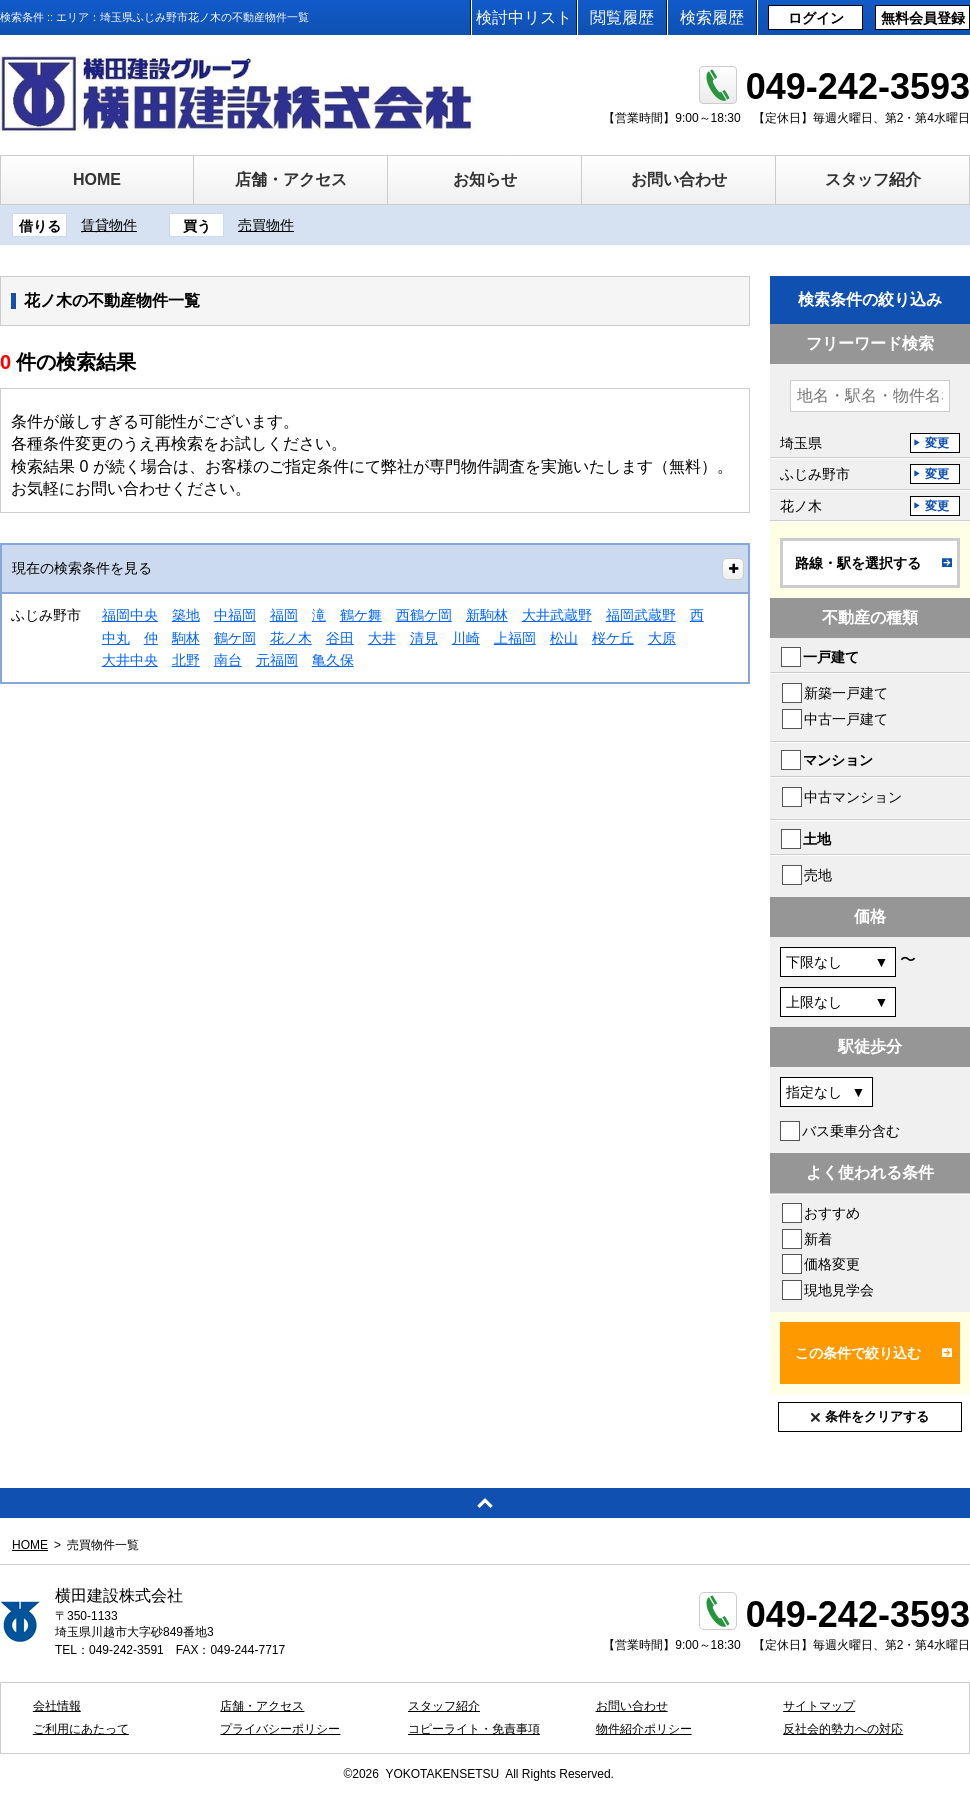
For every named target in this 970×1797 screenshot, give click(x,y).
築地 (186, 615)
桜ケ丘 (613, 638)
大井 (382, 638)
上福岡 (515, 638)
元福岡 (277, 660)
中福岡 (235, 615)
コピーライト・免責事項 (474, 1729)
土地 (817, 839)
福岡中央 (130, 615)
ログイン (816, 18)
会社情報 (57, 1706)
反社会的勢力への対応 (843, 1729)
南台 (228, 660)
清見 (424, 638)
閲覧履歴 (622, 17)
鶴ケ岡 (235, 638)
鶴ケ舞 (361, 615)
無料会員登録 (923, 18)
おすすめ (832, 1213)
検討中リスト (524, 17)
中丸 (116, 638)
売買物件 (266, 225)
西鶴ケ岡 (424, 615)
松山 (564, 638)
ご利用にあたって (81, 1729)
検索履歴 (712, 17)
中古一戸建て (846, 719)
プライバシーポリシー (280, 1729)
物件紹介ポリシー (644, 1729)
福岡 (284, 615)
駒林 (186, 638)
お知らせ (485, 179)
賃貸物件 (109, 225)
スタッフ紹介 (873, 179)
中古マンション (853, 797)
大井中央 (130, 660)
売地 (818, 875)
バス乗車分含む (851, 1131)
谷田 (340, 638)
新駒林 (487, 615)
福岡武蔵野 (641, 615)
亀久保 (333, 660)
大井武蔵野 (557, 615)
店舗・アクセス (291, 179)
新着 (818, 1239)
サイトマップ (819, 1706)
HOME (97, 179)
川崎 (466, 638)
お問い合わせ (679, 179)
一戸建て (831, 657)
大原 (662, 638)
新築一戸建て (846, 693)
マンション (838, 760)
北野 (186, 660)
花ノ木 (291, 638)
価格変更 (832, 1264)
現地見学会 (839, 1290)
